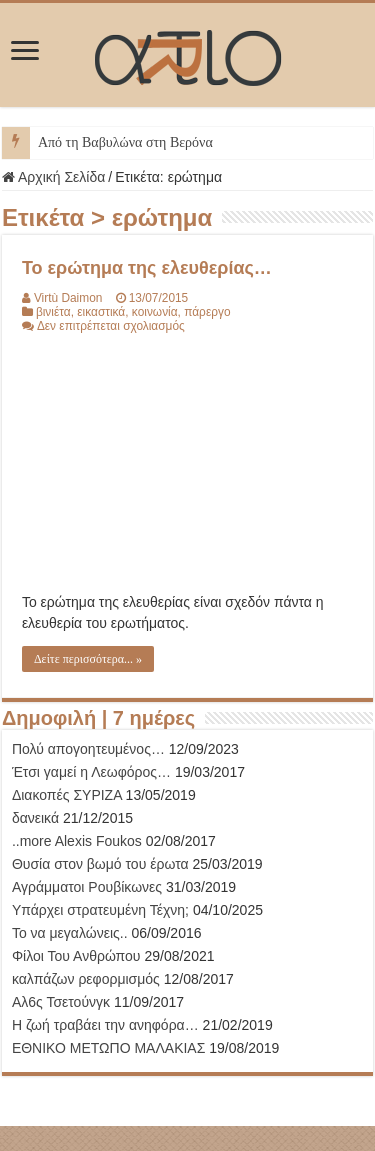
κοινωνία (155, 312)
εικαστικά (101, 312)
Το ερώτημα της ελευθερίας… (147, 268)
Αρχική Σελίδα (53, 177)
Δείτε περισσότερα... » (88, 659)
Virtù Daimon (68, 298)
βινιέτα (53, 312)
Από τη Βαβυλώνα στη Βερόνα (125, 142)
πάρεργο (207, 312)
